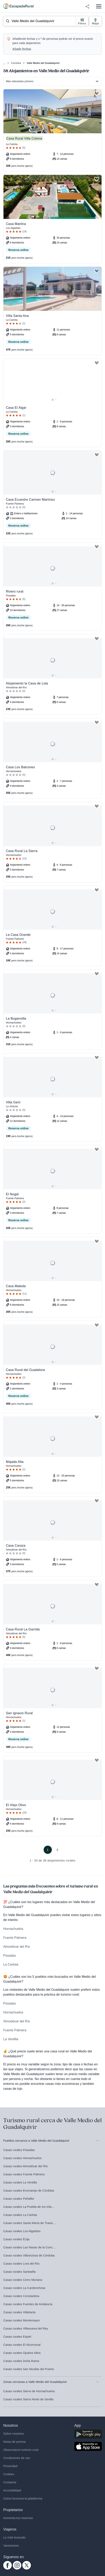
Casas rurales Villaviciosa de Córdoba (29, 2255)
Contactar (9, 2482)
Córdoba (16, 63)
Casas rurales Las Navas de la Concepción (29, 2247)
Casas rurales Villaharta (19, 2312)
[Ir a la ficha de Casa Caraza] (52, 1519)
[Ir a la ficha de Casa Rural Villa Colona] (52, 111)
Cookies (8, 2474)
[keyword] (39, 21)
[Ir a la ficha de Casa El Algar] (52, 381)
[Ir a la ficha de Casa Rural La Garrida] (52, 1602)
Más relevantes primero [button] (52, 81)
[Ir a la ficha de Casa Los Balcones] (52, 740)
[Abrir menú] (98, 6)
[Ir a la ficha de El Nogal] (52, 1167)
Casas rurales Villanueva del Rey (25, 2328)
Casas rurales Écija (16, 2239)
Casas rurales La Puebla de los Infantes (29, 2206)
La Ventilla (10, 2039)
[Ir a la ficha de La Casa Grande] (52, 908)
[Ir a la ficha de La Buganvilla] (52, 991)
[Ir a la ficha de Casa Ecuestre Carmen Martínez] (52, 473)
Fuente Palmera (14, 1937)
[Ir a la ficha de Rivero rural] (52, 564)
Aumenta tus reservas (18, 2518)
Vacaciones (11, 2545)
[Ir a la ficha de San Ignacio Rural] (52, 1686)
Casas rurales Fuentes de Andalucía (27, 2304)
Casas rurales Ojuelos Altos (22, 2352)
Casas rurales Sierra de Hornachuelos (29, 2391)
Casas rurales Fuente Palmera (23, 2174)
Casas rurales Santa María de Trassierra (29, 2223)
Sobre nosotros (13, 2433)
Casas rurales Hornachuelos (22, 2158)
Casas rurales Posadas (19, 2150)
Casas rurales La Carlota (20, 2215)
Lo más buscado (14, 2537)
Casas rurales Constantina (21, 2296)
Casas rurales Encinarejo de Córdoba (28, 2190)
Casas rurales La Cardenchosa (24, 2288)
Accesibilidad (12, 2490)
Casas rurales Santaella (19, 2271)
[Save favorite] (97, 94)
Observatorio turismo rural (20, 2449)
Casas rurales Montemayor (21, 2320)
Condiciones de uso (16, 2458)
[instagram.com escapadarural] (17, 2568)
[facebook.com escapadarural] (7, 2568)
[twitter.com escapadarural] (26, 2568)
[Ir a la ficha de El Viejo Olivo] (52, 1778)
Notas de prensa (14, 2441)
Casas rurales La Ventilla (20, 2182)
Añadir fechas (21, 49)
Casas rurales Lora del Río (21, 2263)
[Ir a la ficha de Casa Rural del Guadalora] (52, 1343)
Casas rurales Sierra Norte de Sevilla (28, 2399)
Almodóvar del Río (16, 1946)
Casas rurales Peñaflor (18, 2198)
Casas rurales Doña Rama (21, 2361)
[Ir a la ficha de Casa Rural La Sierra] (52, 824)
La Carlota (10, 1964)
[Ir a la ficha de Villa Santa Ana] (52, 289)
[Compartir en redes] (87, 6)
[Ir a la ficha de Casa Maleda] (52, 1259)
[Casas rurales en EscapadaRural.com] (18, 6)
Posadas (9, 1955)
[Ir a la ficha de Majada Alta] (52, 1435)
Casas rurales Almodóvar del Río (25, 2166)
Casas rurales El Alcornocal (21, 2344)
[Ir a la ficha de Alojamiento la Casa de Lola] (52, 656)
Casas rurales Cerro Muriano (22, 2279)
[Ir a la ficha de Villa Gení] (52, 1075)
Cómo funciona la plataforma (22, 2498)
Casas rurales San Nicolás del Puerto (28, 2369)
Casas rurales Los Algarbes (21, 2231)
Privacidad (10, 2466)
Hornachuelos (13, 1928)
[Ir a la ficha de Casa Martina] (52, 197)
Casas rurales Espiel (17, 2336)
